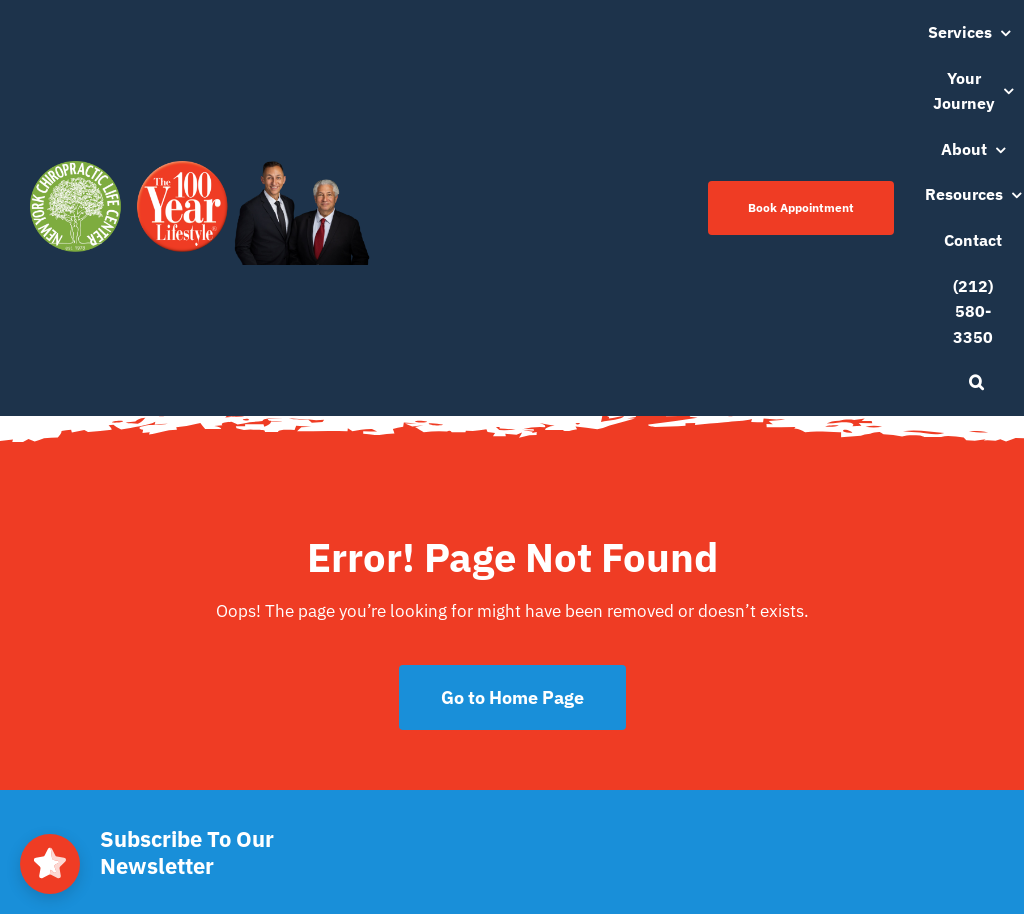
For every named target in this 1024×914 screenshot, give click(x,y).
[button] (976, 383)
